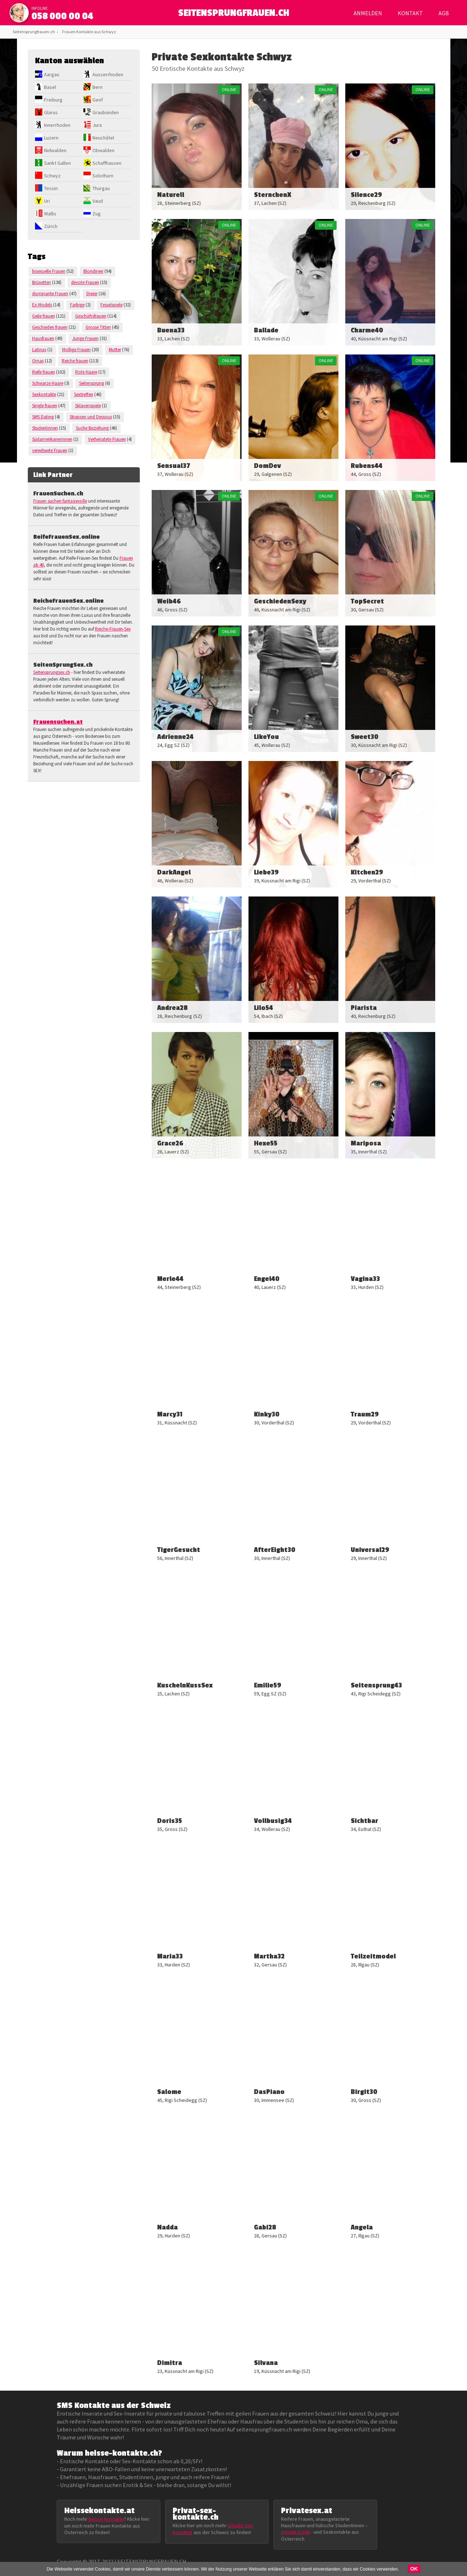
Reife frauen (43, 372)
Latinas (39, 350)
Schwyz (52, 175)
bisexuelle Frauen (48, 271)
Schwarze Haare (47, 383)
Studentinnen (45, 428)
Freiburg (53, 99)
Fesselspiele (111, 305)
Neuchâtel (103, 137)
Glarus (51, 112)
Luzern (51, 137)
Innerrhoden (57, 125)
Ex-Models (42, 305)
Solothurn (102, 175)
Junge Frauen (85, 338)
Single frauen (44, 406)
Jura (97, 125)
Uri (47, 201)
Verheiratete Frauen (107, 439)
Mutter (115, 350)
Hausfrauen (43, 338)
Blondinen (93, 271)
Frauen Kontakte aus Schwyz (89, 31)
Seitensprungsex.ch (51, 672)
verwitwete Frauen (49, 450)
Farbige (77, 305)
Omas (38, 361)
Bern (97, 87)
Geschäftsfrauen (90, 316)
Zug (96, 213)
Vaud (97, 201)
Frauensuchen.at (58, 722)
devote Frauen (85, 282)
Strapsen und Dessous (91, 417)
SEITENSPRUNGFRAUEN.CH (233, 14)
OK (414, 2569)
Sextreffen (83, 394)
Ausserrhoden (107, 74)
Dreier (92, 294)
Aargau (51, 74)
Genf (97, 99)
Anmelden (368, 13)
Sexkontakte (44, 394)
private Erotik (295, 2532)
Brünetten (41, 282)
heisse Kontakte (106, 2519)
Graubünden (105, 112)
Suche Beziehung (92, 428)
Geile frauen (43, 316)
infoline (39, 8)
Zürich (50, 226)
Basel (50, 87)
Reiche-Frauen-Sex (113, 629)
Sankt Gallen (57, 163)
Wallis (50, 213)
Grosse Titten (98, 327)
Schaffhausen (106, 163)
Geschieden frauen (50, 327)
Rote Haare (86, 372)
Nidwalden (55, 150)
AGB (443, 13)
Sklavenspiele (88, 406)
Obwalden (103, 150)
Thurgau (101, 188)
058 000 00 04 (62, 16)
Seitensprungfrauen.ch (34, 31)
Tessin (51, 188)
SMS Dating (43, 417)
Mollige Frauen (76, 350)
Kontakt (410, 13)
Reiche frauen (75, 361)
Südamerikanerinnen (52, 439)
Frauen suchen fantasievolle (60, 501)
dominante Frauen (50, 294)
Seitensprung (91, 383)
